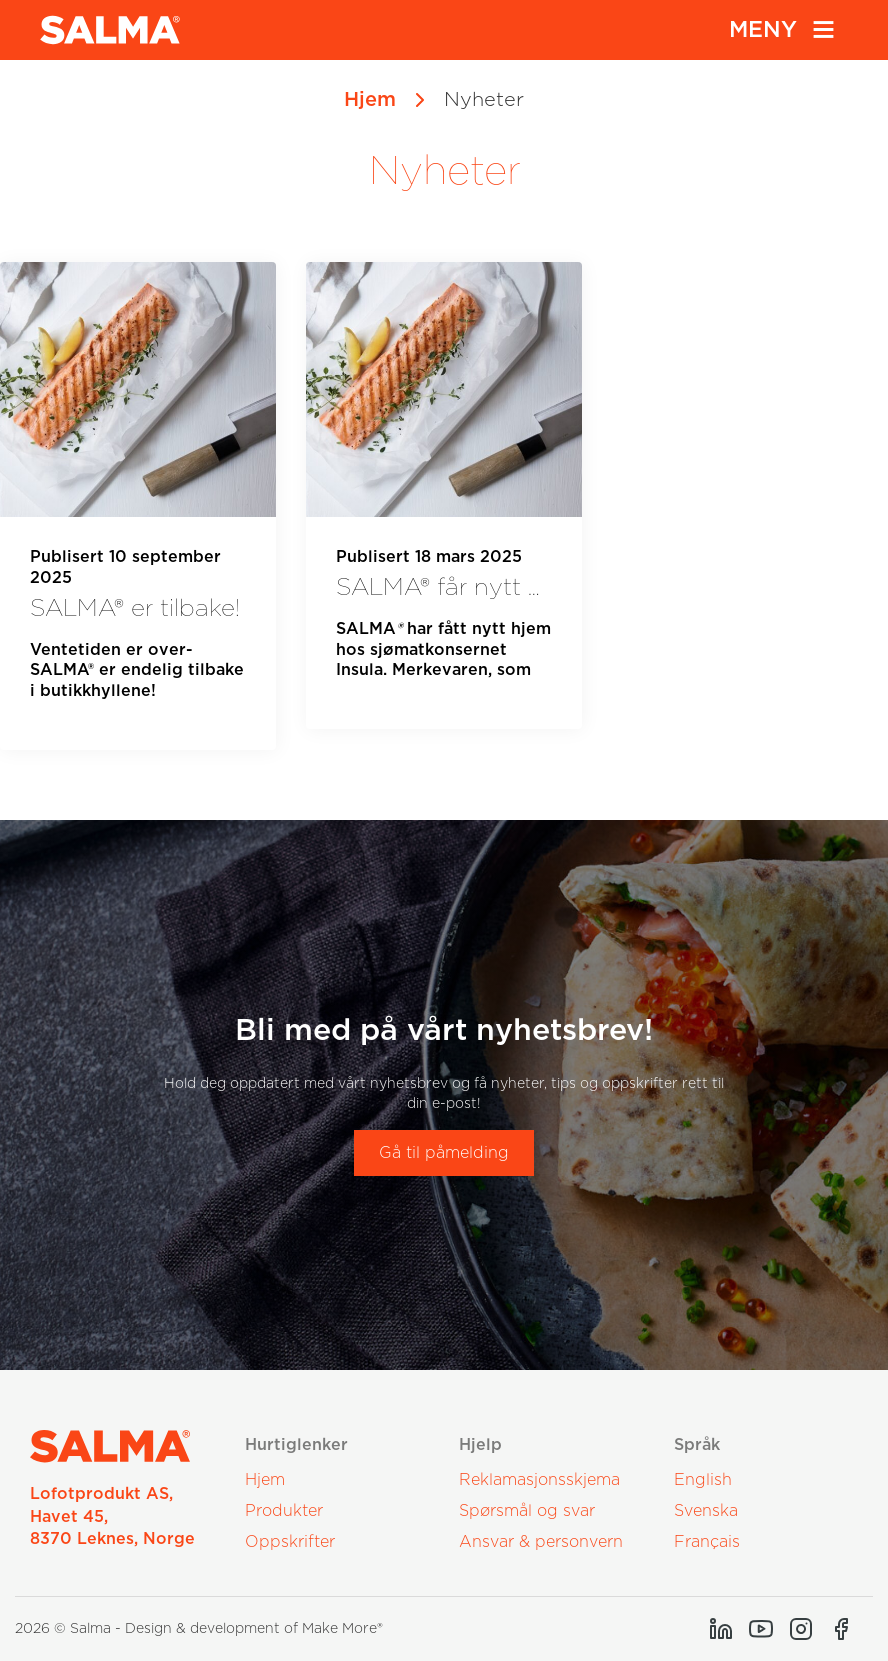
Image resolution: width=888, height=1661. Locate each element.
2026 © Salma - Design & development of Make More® (199, 1629)
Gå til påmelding (444, 1153)
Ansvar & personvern (541, 1542)
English (703, 1480)
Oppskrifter (290, 1542)
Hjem (370, 100)
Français (707, 1542)
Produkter (284, 1511)
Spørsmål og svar (527, 1511)
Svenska (706, 1511)
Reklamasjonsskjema (539, 1480)
